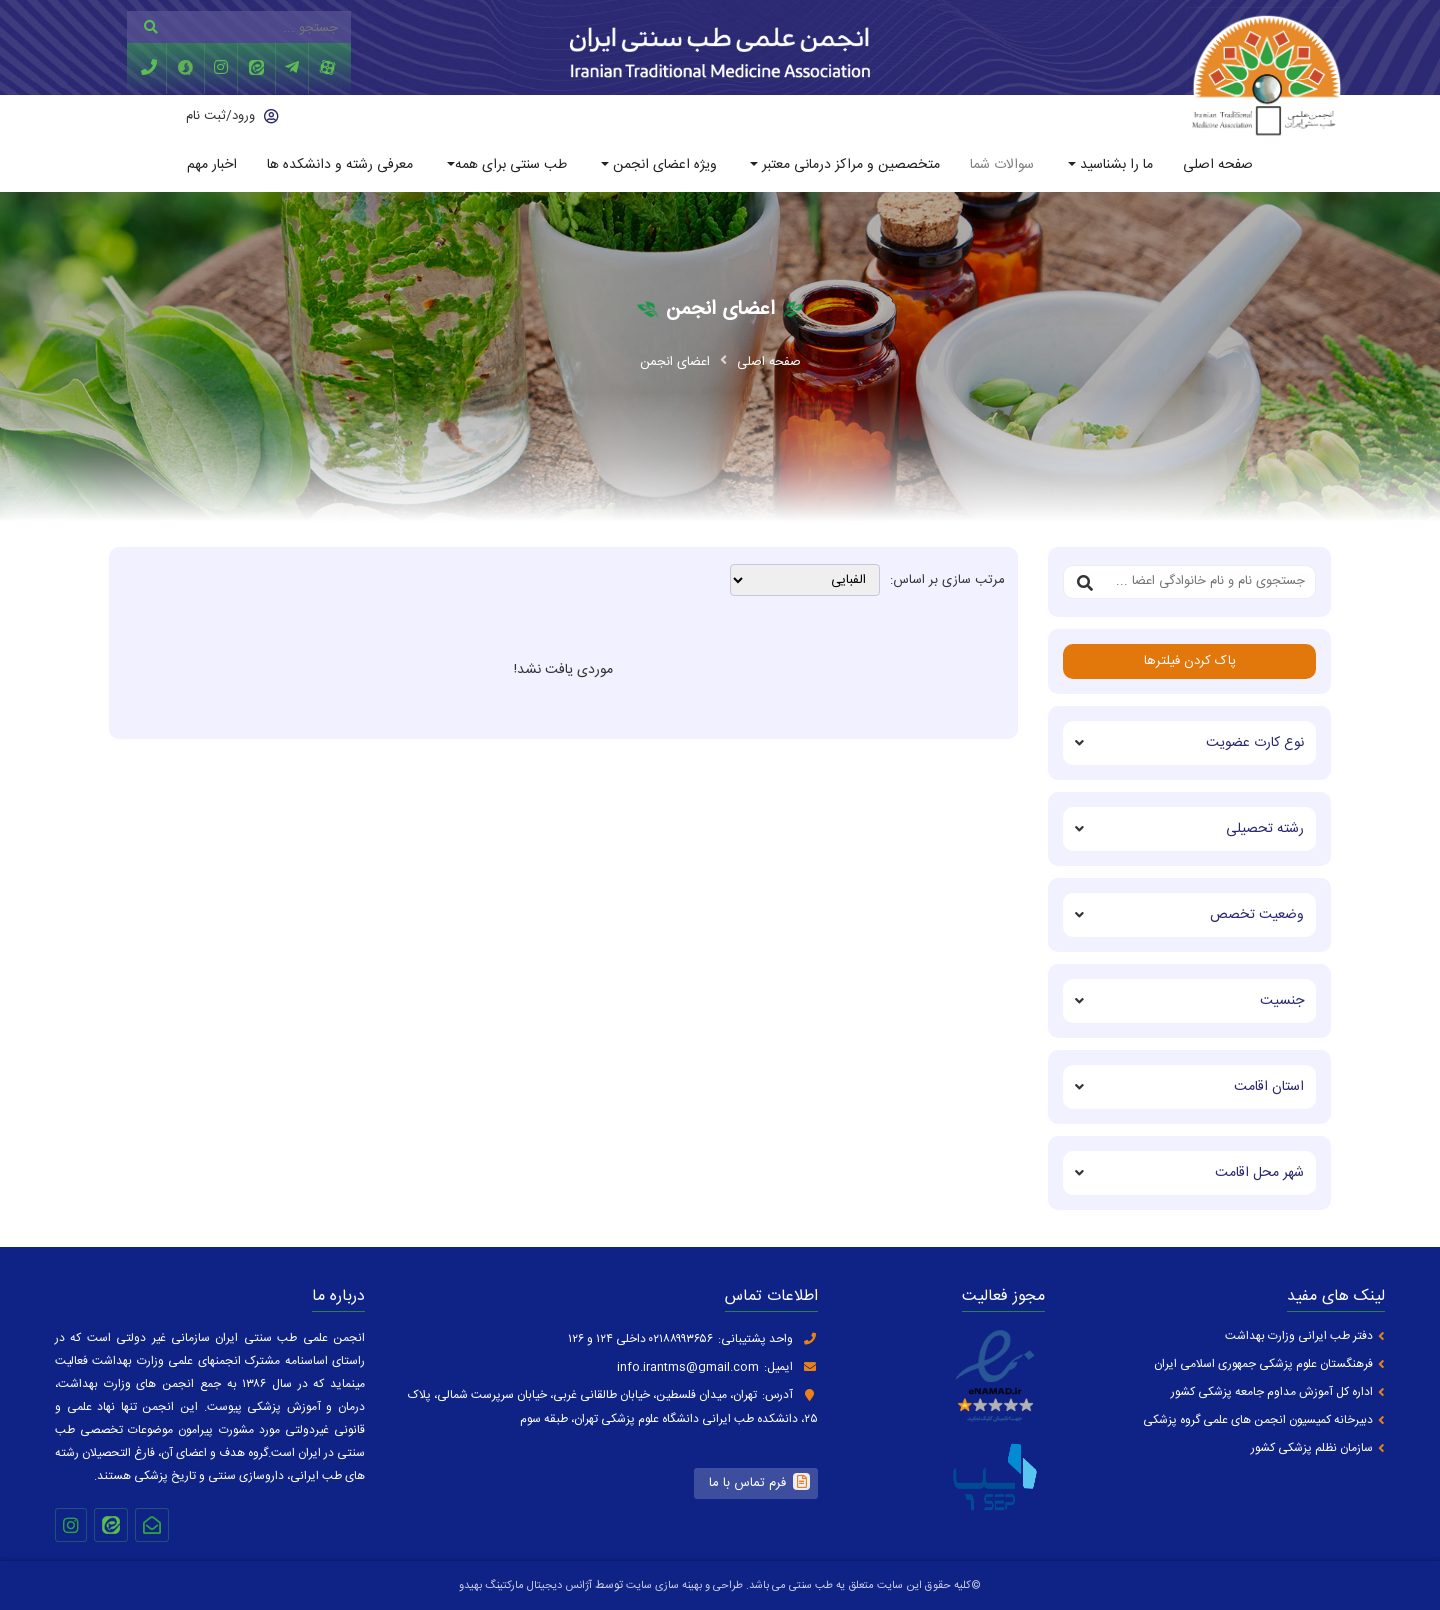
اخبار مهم (212, 165)
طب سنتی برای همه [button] (511, 165)
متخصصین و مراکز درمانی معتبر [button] (849, 165)
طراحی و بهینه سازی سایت (683, 1586)
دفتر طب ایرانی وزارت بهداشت (1299, 1336)
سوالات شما (1002, 165)
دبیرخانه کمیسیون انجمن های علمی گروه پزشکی (1258, 1420)
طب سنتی (811, 1586)
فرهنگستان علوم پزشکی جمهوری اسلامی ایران (1263, 1364)
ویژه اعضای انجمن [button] (663, 165)
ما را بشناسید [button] (1114, 165)
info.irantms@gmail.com (688, 1367)
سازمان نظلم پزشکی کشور (1312, 1448)
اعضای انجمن (675, 362)
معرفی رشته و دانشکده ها (340, 165)
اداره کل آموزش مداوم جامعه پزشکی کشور (1272, 1392)
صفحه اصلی (1218, 165)
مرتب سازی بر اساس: (947, 581)
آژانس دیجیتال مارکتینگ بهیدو (525, 1586)
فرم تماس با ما (747, 1483)
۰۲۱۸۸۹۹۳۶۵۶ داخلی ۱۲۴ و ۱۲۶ (640, 1339)
